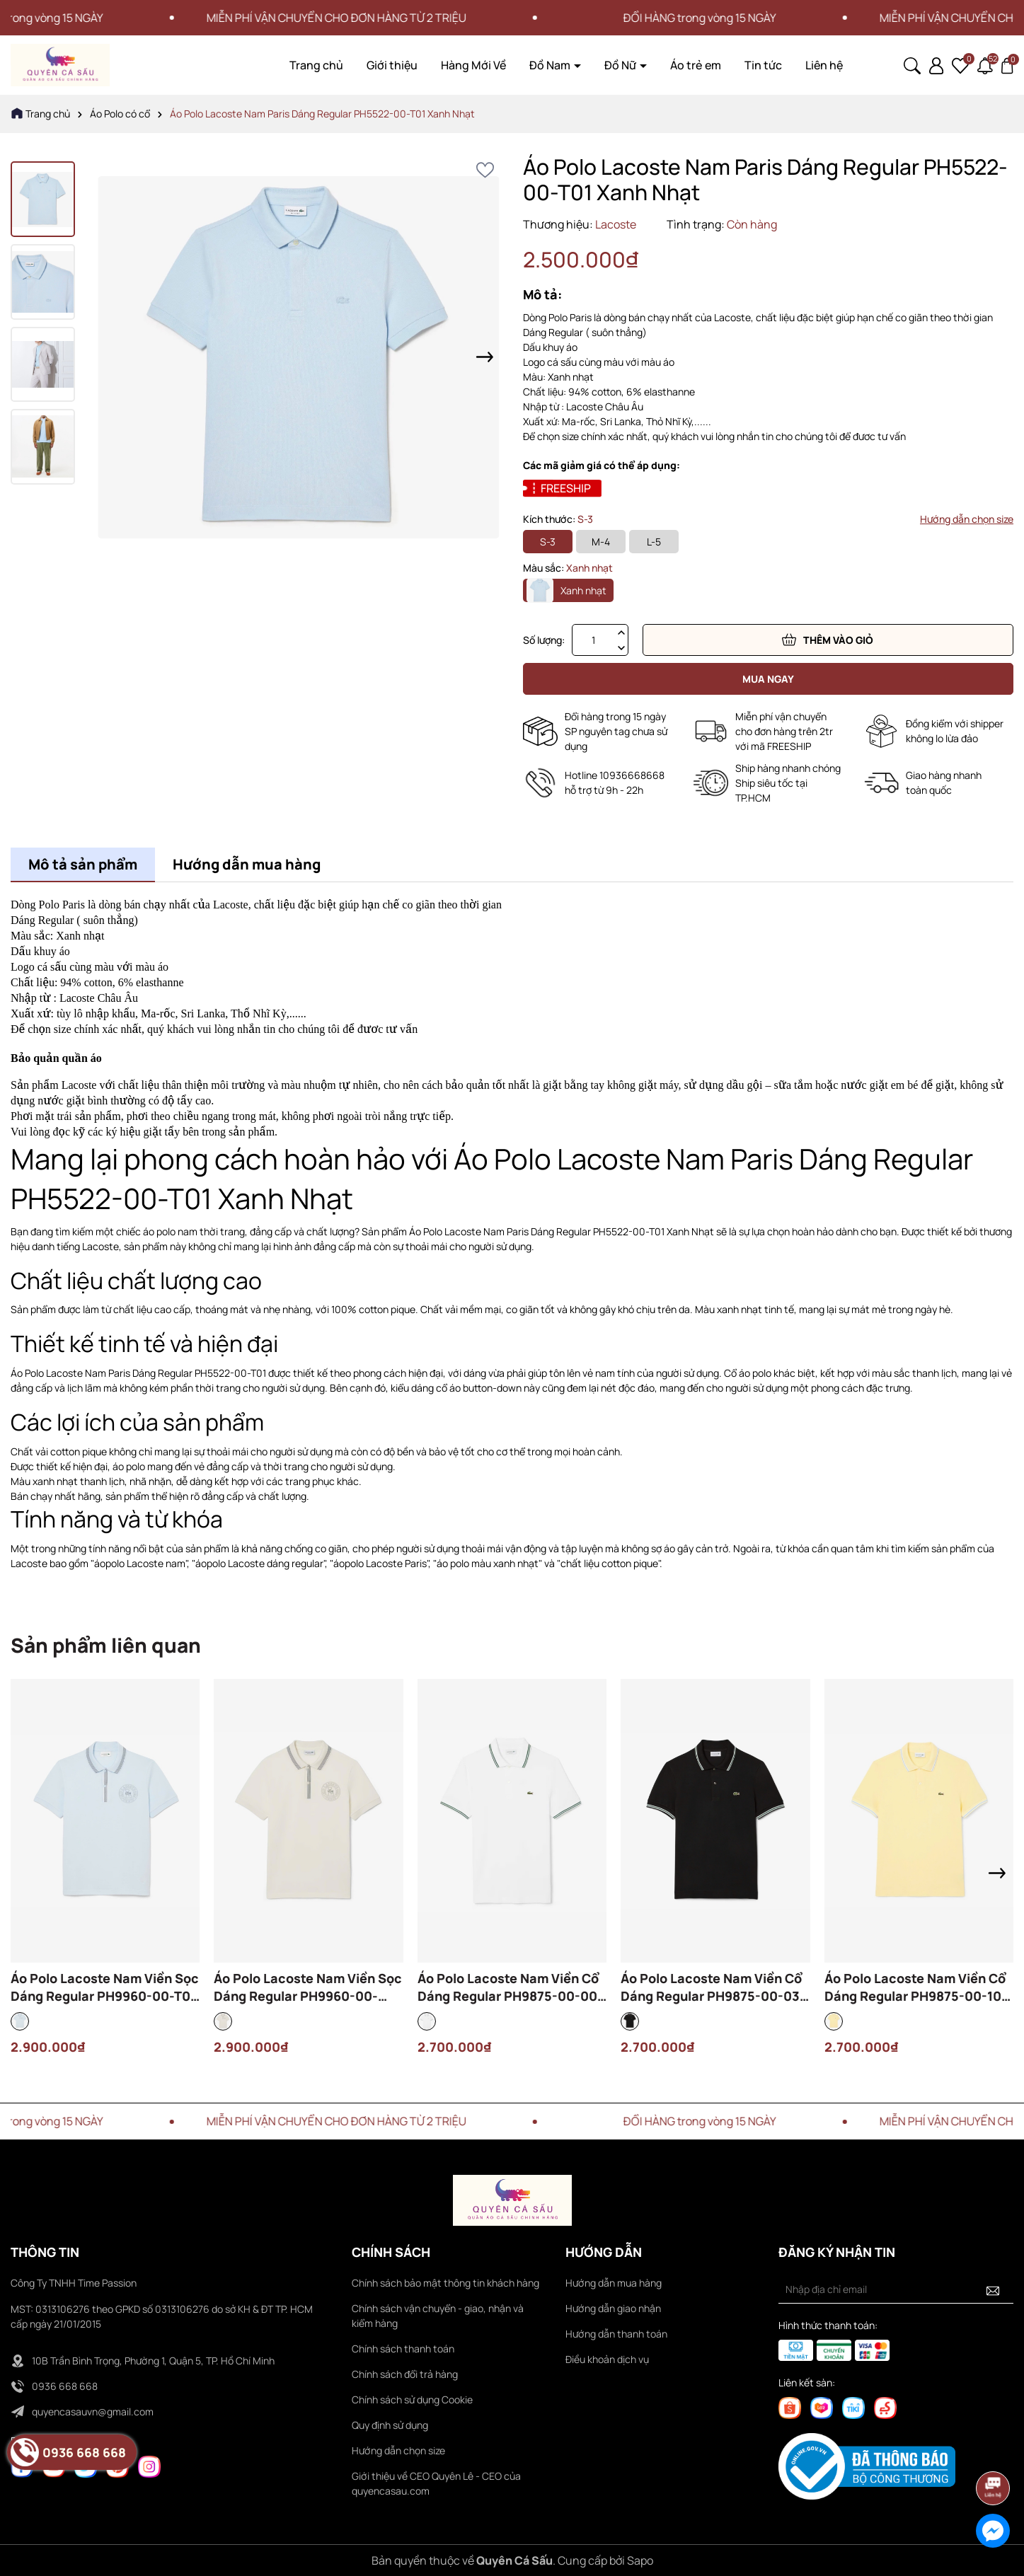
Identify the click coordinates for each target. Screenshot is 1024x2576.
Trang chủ (316, 65)
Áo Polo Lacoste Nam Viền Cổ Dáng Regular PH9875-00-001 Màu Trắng (510, 1987)
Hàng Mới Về (473, 65)
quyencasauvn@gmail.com (93, 2411)
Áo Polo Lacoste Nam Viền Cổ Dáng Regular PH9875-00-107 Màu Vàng (916, 1987)
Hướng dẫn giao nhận (613, 2308)
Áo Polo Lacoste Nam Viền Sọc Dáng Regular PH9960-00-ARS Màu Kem (308, 1987)
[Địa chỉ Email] (895, 2289)
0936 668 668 (65, 2386)
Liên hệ (824, 65)
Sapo (640, 2560)
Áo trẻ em (695, 65)
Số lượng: (544, 640)
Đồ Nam (551, 65)
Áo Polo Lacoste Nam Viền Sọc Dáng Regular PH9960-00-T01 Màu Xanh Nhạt (105, 1987)
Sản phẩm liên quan (106, 1644)
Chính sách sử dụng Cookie (412, 2399)
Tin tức (763, 65)
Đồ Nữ (621, 65)
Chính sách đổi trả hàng (405, 2374)
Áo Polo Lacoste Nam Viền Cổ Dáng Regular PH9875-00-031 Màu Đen (713, 1987)
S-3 (548, 541)
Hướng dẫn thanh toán (616, 2333)
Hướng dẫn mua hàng (613, 2282)
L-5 (654, 541)
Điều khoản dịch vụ (607, 2359)
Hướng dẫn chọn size (966, 519)
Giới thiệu (392, 65)
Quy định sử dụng (390, 2425)
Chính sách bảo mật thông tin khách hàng (445, 2282)
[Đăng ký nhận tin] (992, 2289)
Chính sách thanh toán (403, 2348)
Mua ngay (768, 679)
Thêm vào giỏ (827, 640)
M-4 (601, 541)
